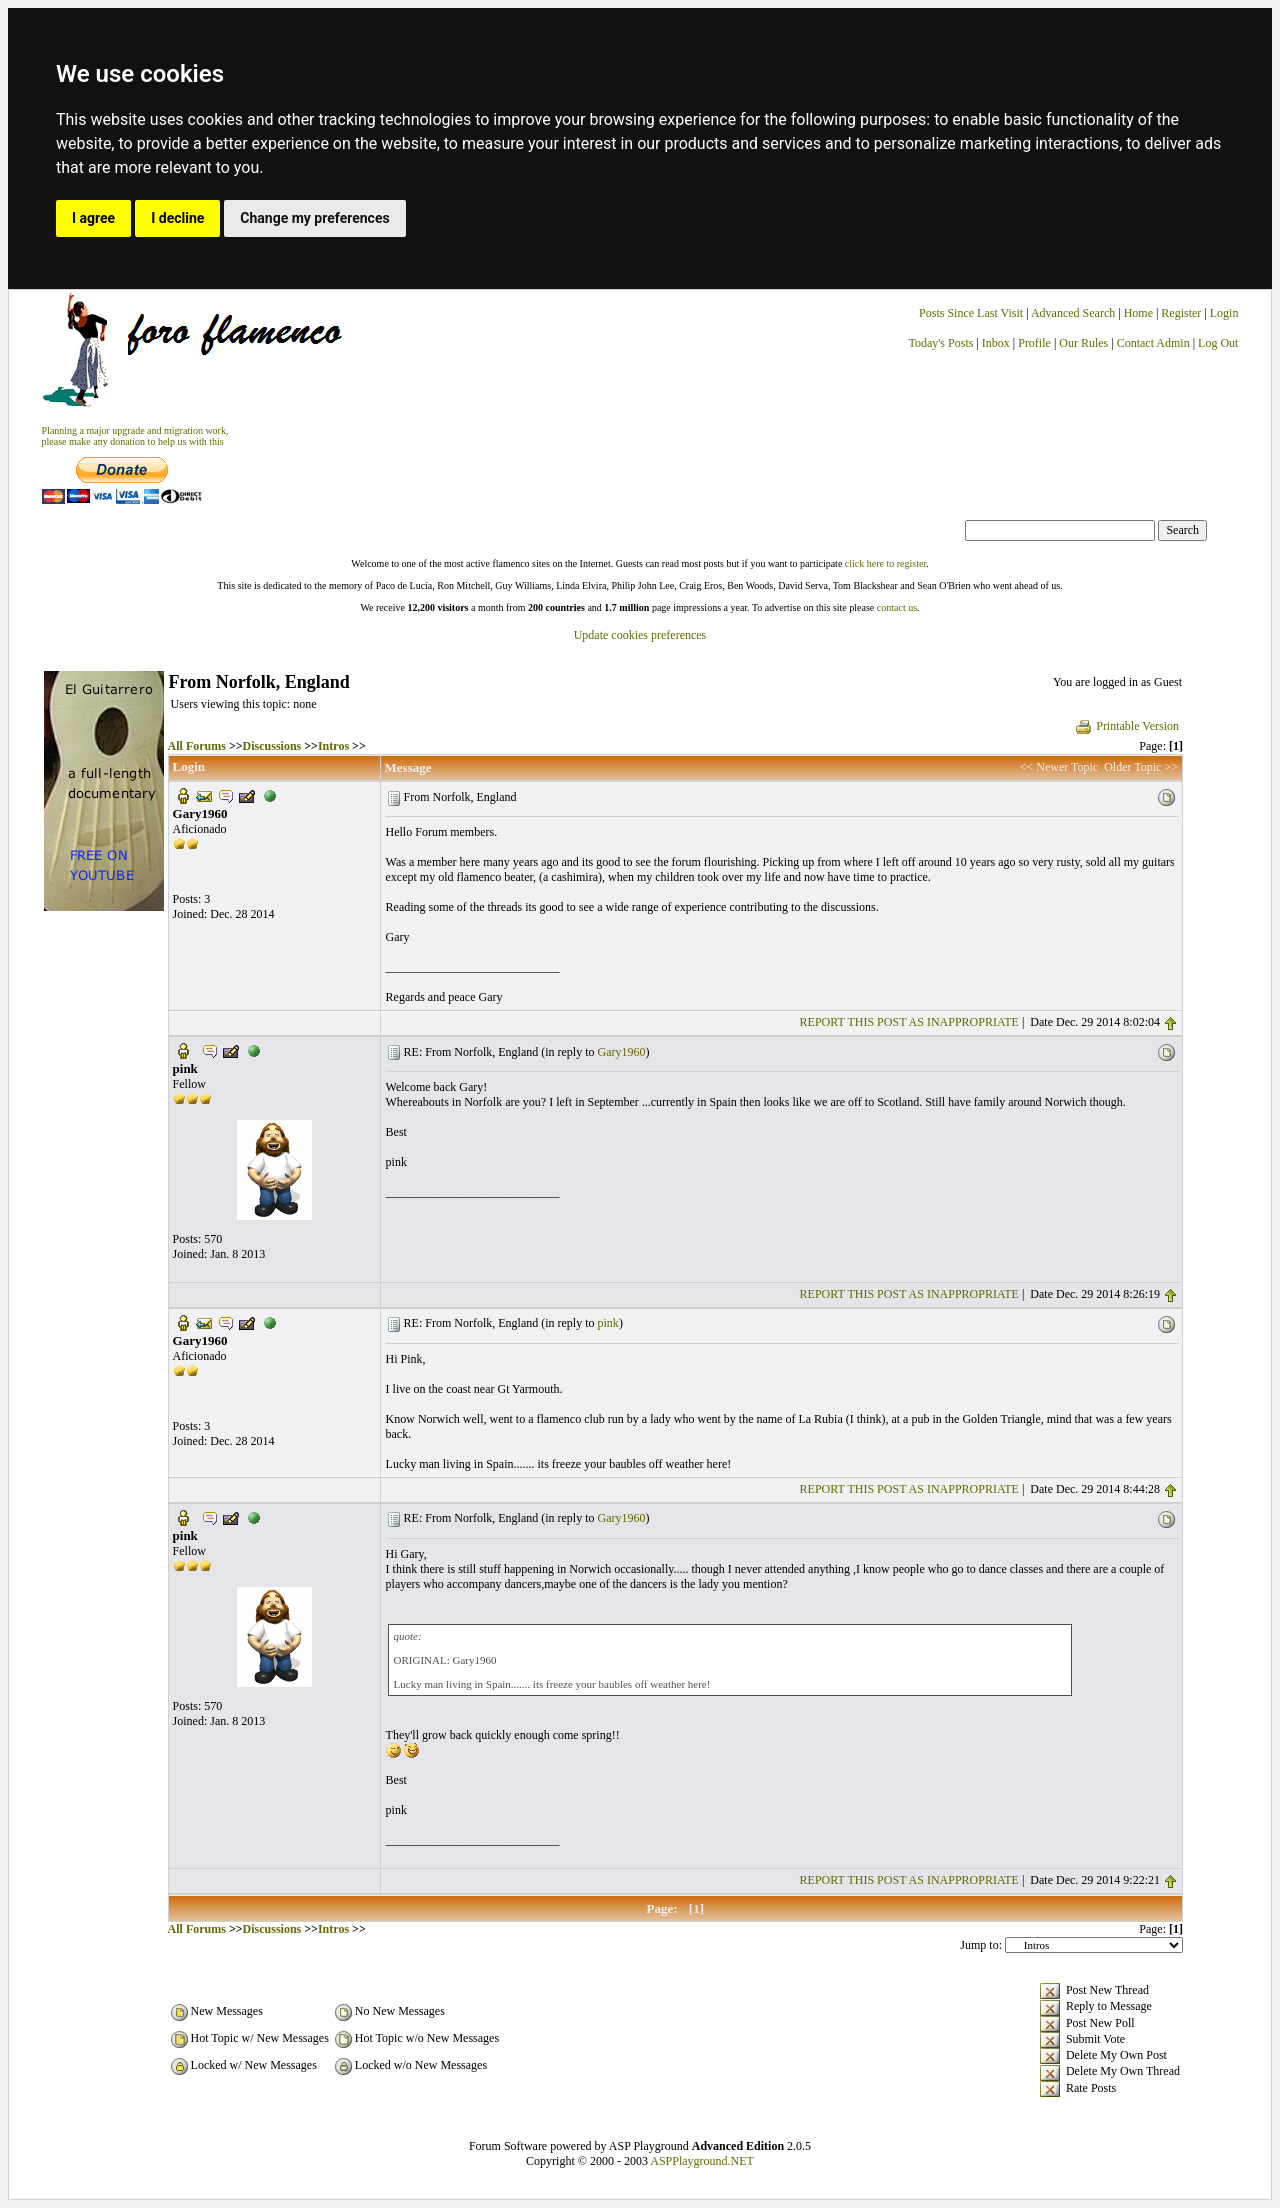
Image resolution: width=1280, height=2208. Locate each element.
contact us (897, 607)
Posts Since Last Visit (971, 313)
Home (1138, 313)
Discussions (272, 746)
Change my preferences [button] (314, 218)
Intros (333, 746)
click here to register (885, 563)
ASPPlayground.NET (702, 2161)
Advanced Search (1073, 313)
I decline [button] (177, 218)
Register (1182, 313)
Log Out (1218, 343)
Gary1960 (622, 1052)
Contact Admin (1153, 343)
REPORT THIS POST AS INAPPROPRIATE (909, 1022)
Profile (1034, 343)
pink (608, 1323)
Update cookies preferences (640, 635)
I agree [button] (93, 218)
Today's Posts (940, 343)
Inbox (996, 343)
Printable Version (1126, 726)
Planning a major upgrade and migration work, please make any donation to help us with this (135, 436)
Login (1224, 313)
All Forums (197, 746)
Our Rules (1083, 343)
